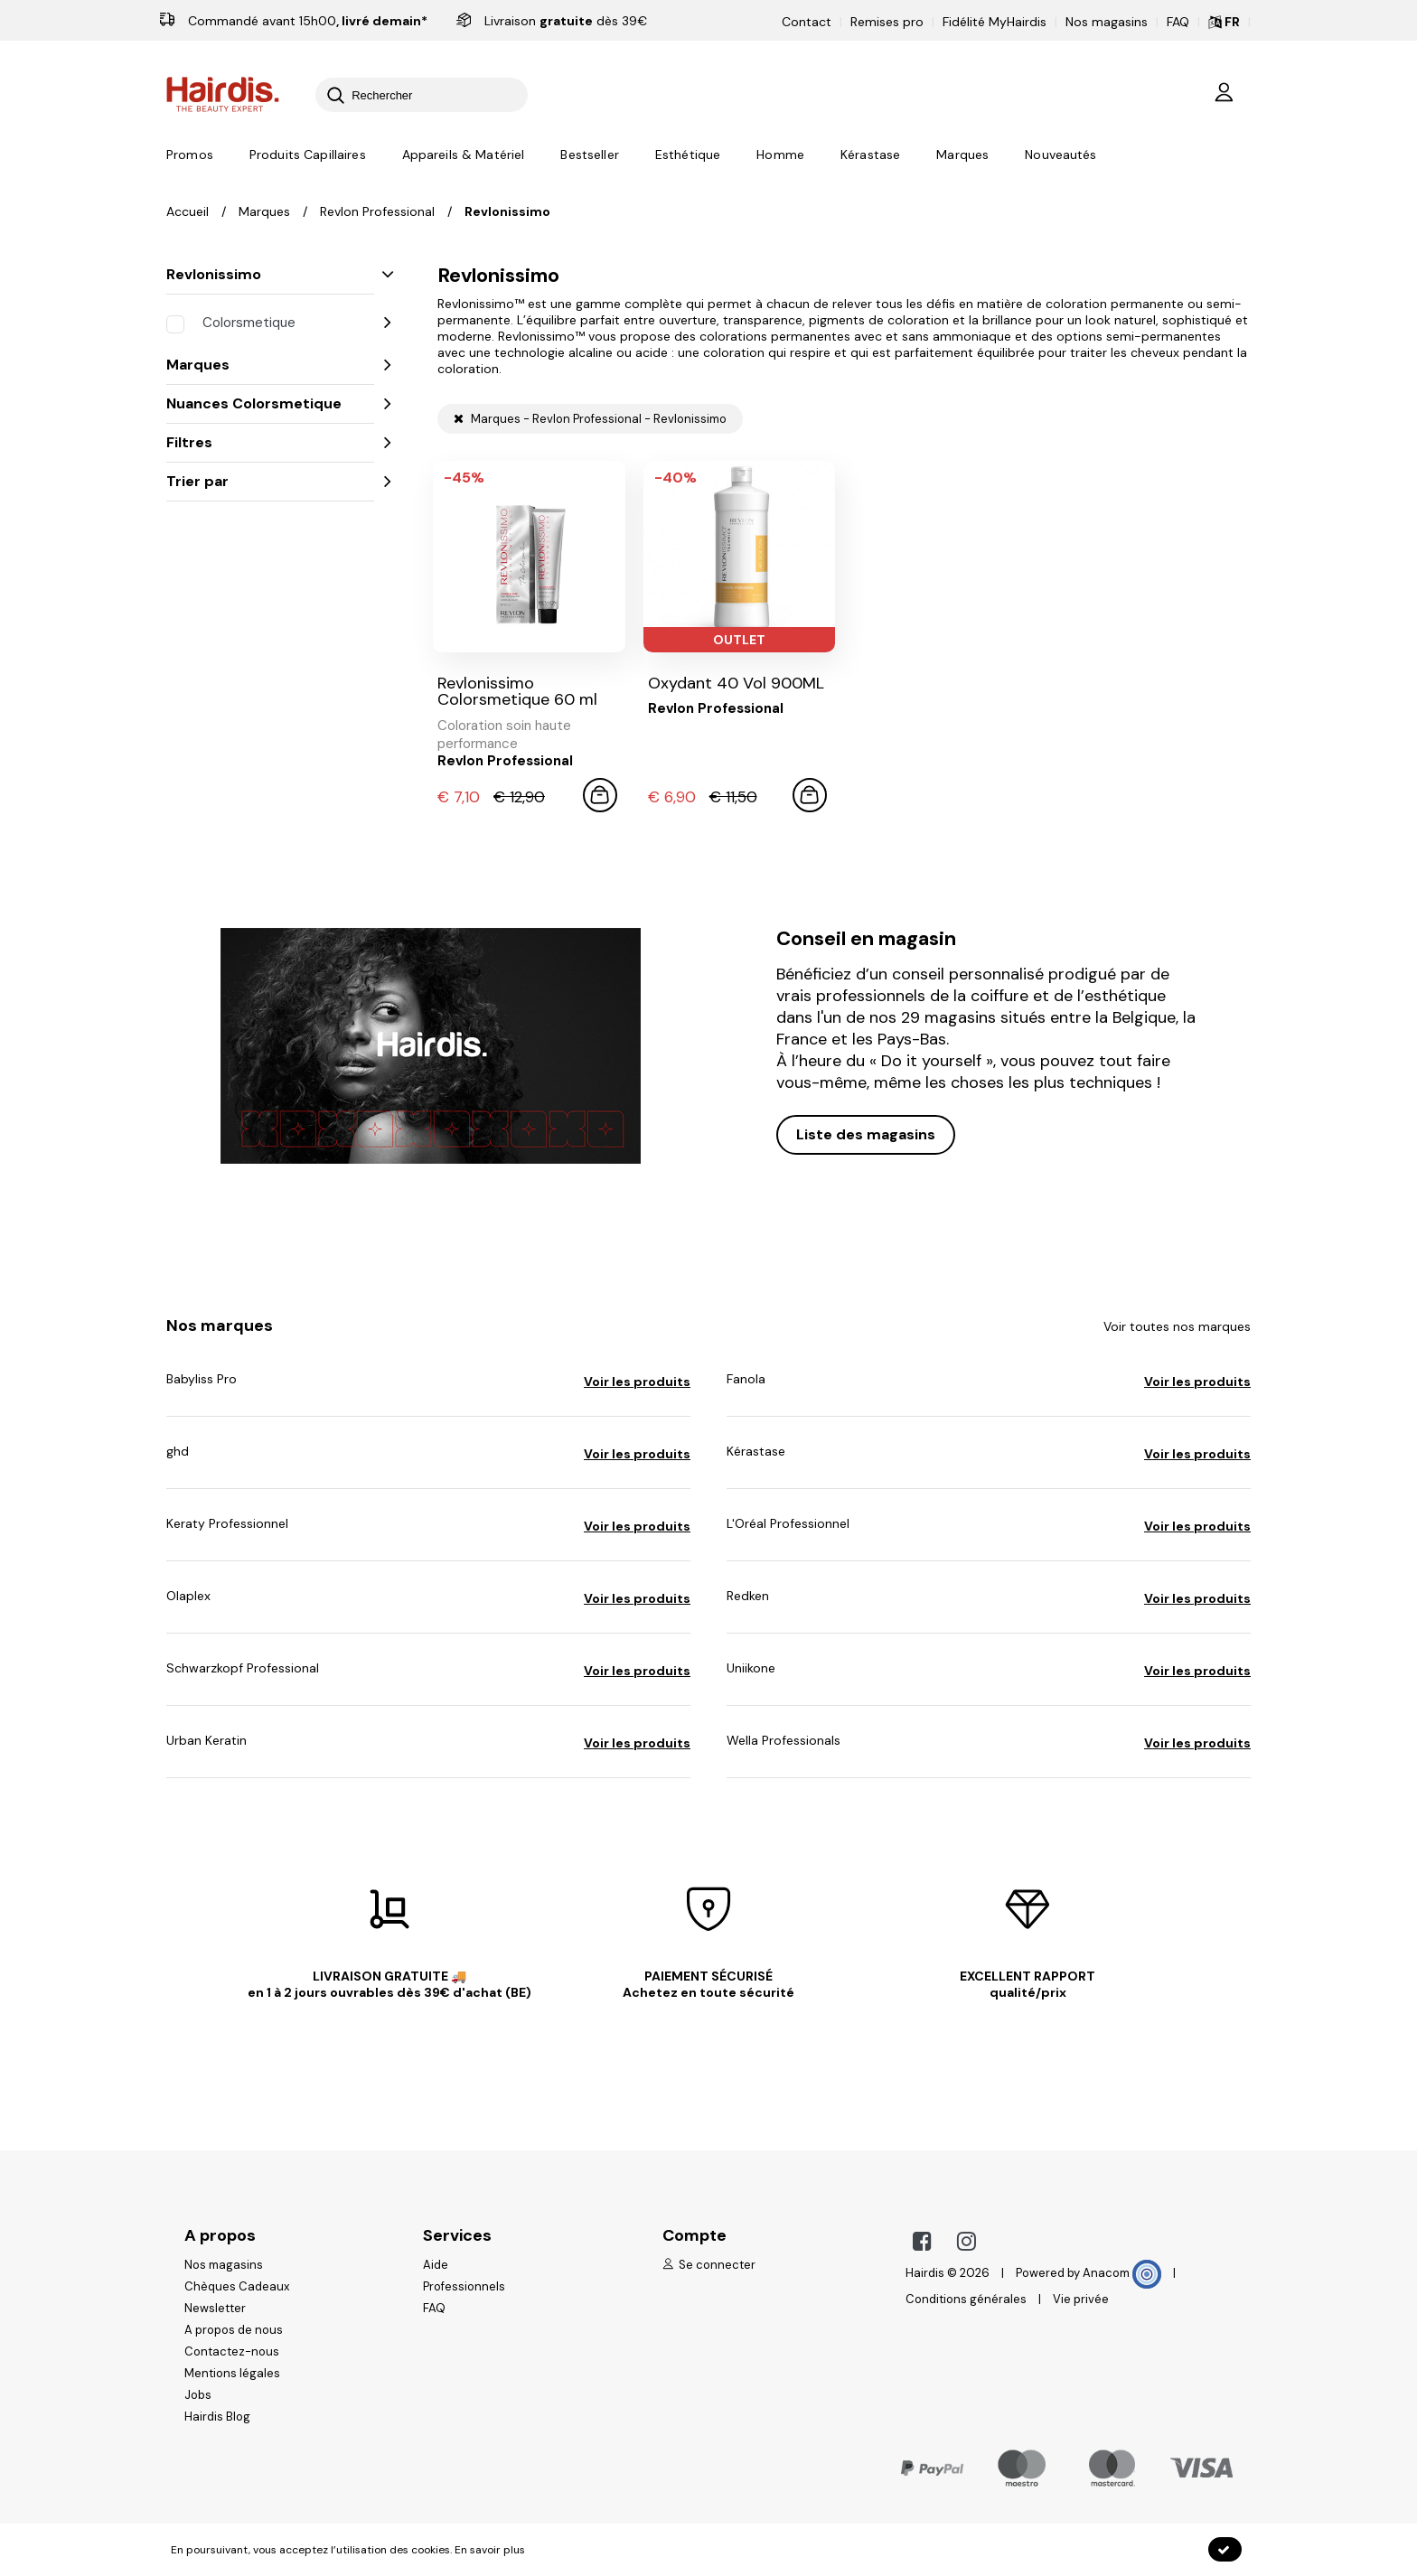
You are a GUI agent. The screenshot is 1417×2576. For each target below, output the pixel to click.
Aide (435, 2264)
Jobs (197, 2395)
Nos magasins (1106, 22)
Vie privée (1081, 2299)
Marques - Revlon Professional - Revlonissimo (590, 418)
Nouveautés (1060, 154)
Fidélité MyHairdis (994, 22)
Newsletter (215, 2308)
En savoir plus (490, 2550)
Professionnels (464, 2286)
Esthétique (687, 154)
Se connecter (708, 2264)
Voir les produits (637, 1381)
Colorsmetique (301, 322)
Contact (806, 22)
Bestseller (589, 154)
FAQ (1178, 22)
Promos (189, 154)
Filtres (270, 442)
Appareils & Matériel (463, 154)
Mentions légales (232, 2373)
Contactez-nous (231, 2351)
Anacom (1122, 2273)
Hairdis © (931, 2273)
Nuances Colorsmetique (270, 403)
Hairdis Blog (217, 2416)
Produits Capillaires (307, 154)
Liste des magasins (865, 1134)
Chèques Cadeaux (236, 2286)
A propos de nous (233, 2329)
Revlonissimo (270, 274)
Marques (962, 154)
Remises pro (887, 22)
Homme (780, 154)
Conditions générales (966, 2299)
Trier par (270, 481)
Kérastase (870, 154)
